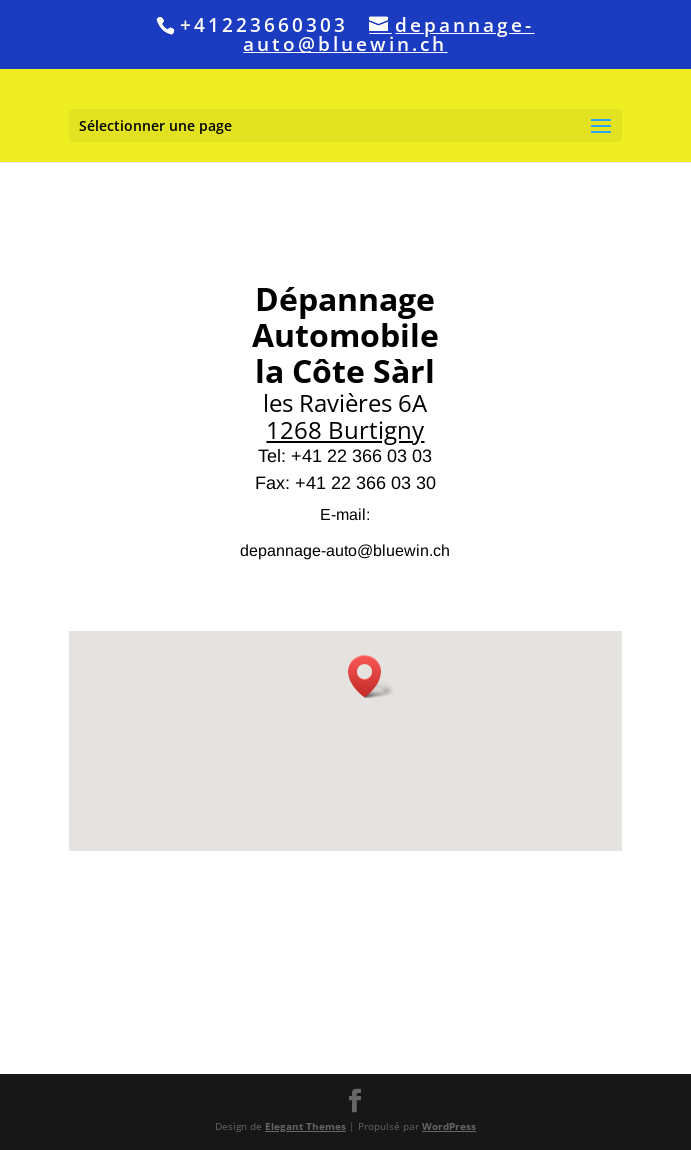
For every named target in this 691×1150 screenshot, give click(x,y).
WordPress (449, 1126)
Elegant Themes (305, 1126)
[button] (371, 676)
